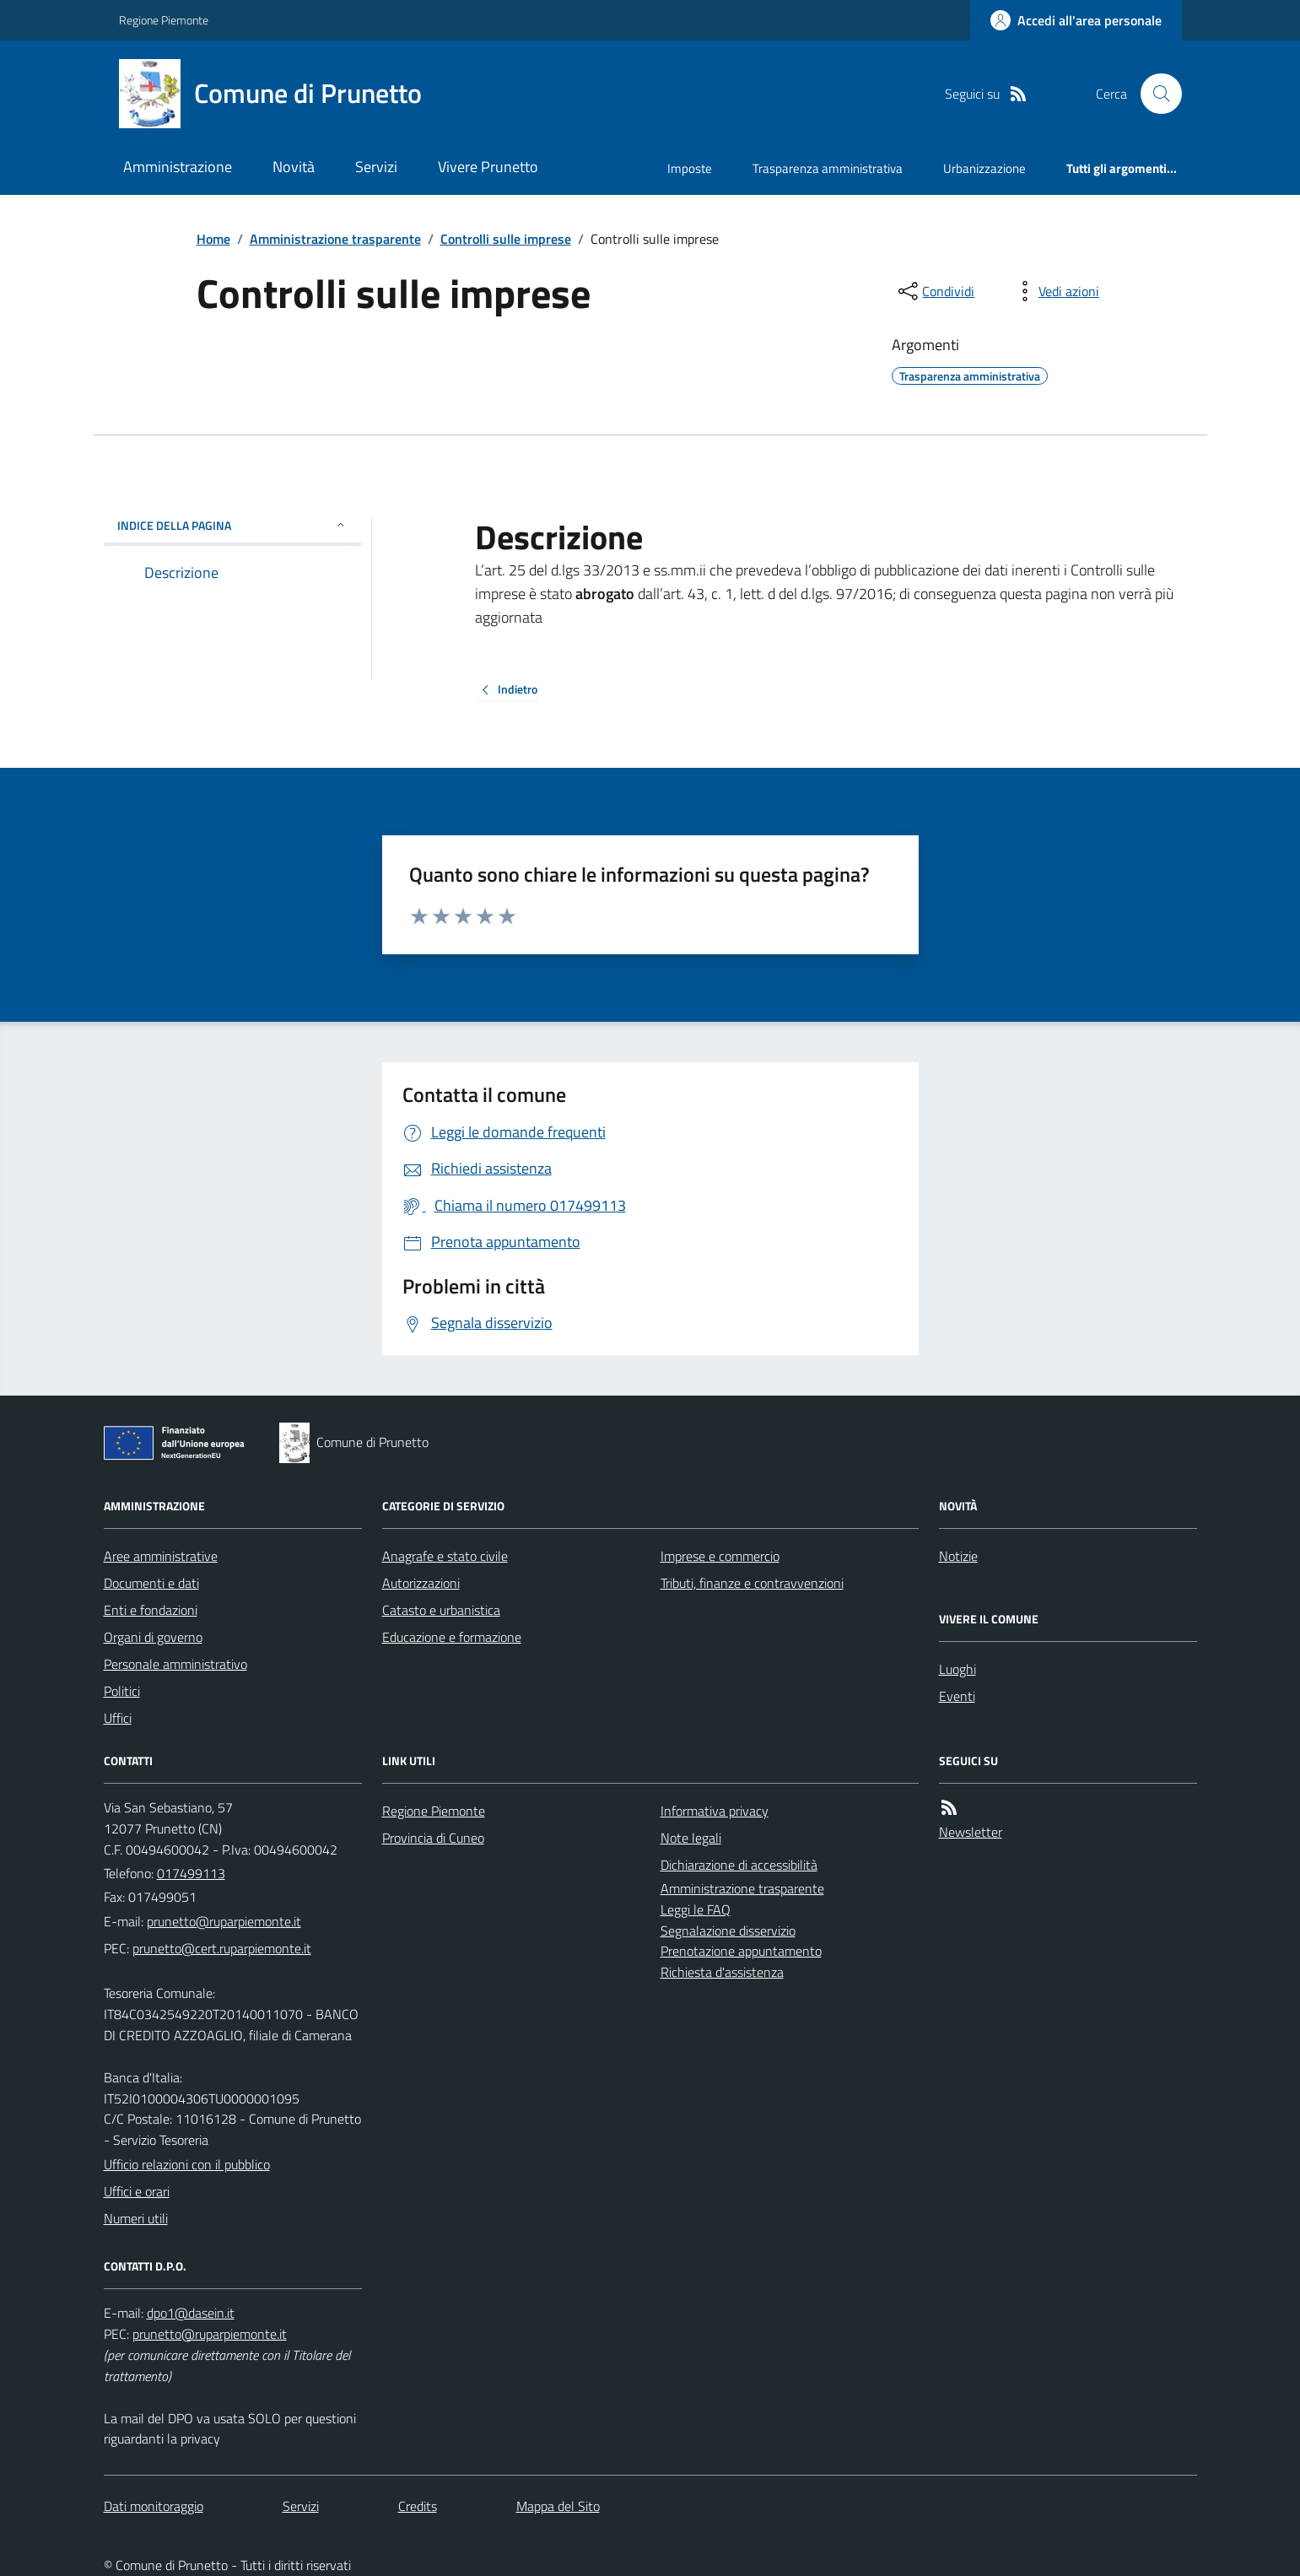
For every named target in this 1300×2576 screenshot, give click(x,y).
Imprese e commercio (720, 1556)
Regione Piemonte (163, 20)
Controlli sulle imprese (505, 239)
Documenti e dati (151, 1583)
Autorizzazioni (421, 1583)
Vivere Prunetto (488, 166)
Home (213, 239)
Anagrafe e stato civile (445, 1556)
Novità (293, 166)
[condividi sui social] (935, 291)
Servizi (376, 166)
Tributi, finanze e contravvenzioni (752, 1583)
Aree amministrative (161, 1556)
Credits (417, 2506)
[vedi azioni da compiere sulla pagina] (1055, 291)
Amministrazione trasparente (335, 239)
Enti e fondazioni (150, 1610)
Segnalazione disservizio (728, 1930)
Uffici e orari (137, 2191)
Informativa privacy (715, 1811)
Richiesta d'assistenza (722, 1972)
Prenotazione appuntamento (741, 1951)
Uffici (118, 1718)
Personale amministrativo (175, 1664)
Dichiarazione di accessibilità (739, 1865)
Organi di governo (153, 1637)
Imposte (689, 168)
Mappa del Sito (558, 2506)
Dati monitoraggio (153, 2506)
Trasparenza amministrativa (827, 168)
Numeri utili (136, 2218)
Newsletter (970, 1832)
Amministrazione (177, 166)
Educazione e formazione (451, 1637)
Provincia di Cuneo (433, 1838)
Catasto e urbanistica (441, 1610)
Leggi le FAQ (696, 1909)
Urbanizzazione (984, 168)
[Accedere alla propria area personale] (1076, 20)
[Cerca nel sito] (1154, 93)
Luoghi (957, 1669)
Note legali (691, 1838)
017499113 (191, 1873)
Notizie (958, 1556)
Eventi (957, 1696)
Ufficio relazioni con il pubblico (187, 2164)
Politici (122, 1691)
